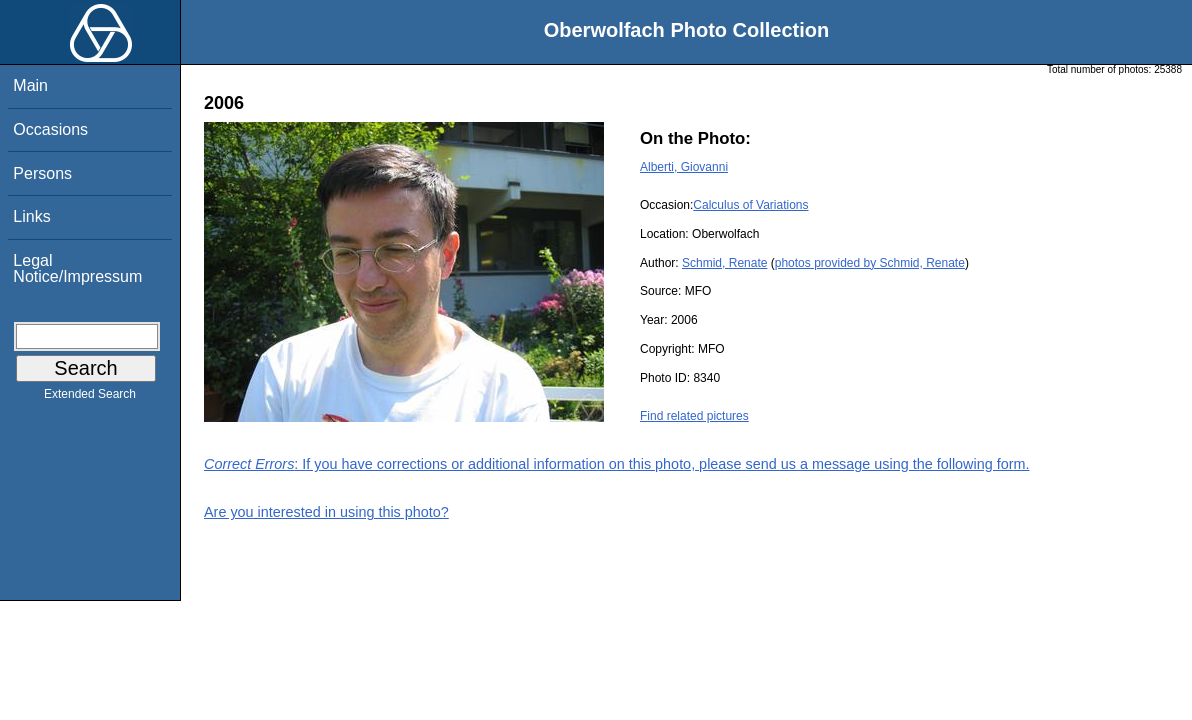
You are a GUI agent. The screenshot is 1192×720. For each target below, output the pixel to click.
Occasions (50, 129)
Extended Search (90, 398)
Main (30, 85)
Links (31, 216)
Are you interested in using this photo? (326, 512)
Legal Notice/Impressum (77, 268)
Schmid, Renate (724, 263)
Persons (42, 173)
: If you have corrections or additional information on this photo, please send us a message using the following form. (617, 464)
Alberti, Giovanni (684, 167)
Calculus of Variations (750, 205)
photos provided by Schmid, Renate (870, 263)
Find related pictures (694, 416)
